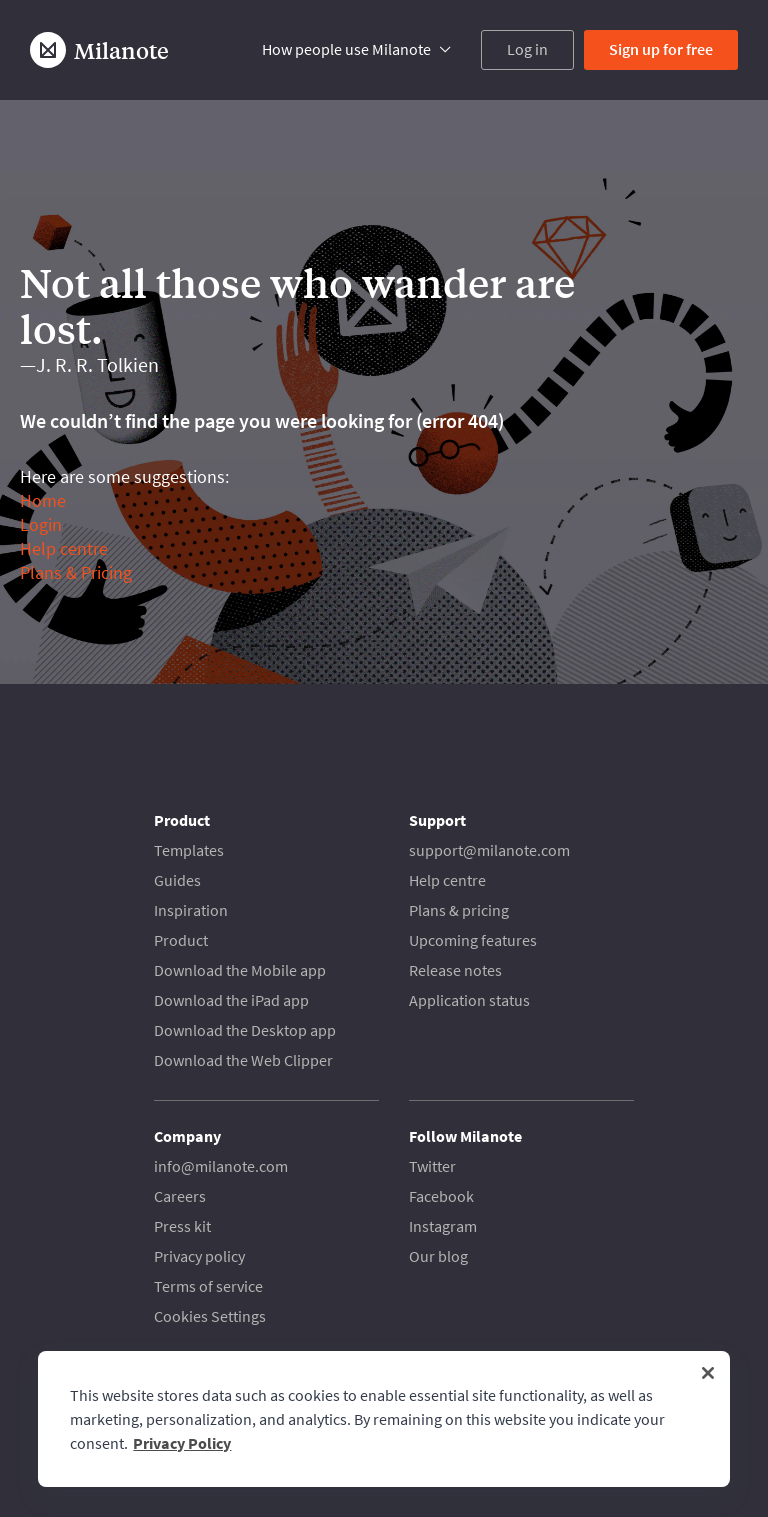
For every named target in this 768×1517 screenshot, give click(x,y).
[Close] (708, 1373)
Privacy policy (199, 1256)
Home (43, 500)
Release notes (455, 970)
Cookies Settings (210, 1316)
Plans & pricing (459, 910)
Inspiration (191, 910)
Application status (469, 1000)
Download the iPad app (231, 1000)
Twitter (432, 1166)
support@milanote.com (489, 850)
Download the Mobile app (240, 970)
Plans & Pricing (76, 572)
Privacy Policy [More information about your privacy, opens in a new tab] (182, 1443)
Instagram (443, 1226)
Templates (189, 850)
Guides (177, 880)
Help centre (64, 548)
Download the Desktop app (245, 1030)
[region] (383, 1419)
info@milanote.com (221, 1166)
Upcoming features (473, 940)
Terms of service (208, 1286)
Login (41, 524)
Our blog (438, 1256)
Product (181, 940)
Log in (527, 49)
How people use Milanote (346, 49)
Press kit (182, 1226)
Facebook (441, 1196)
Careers (180, 1196)
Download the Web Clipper (243, 1060)
